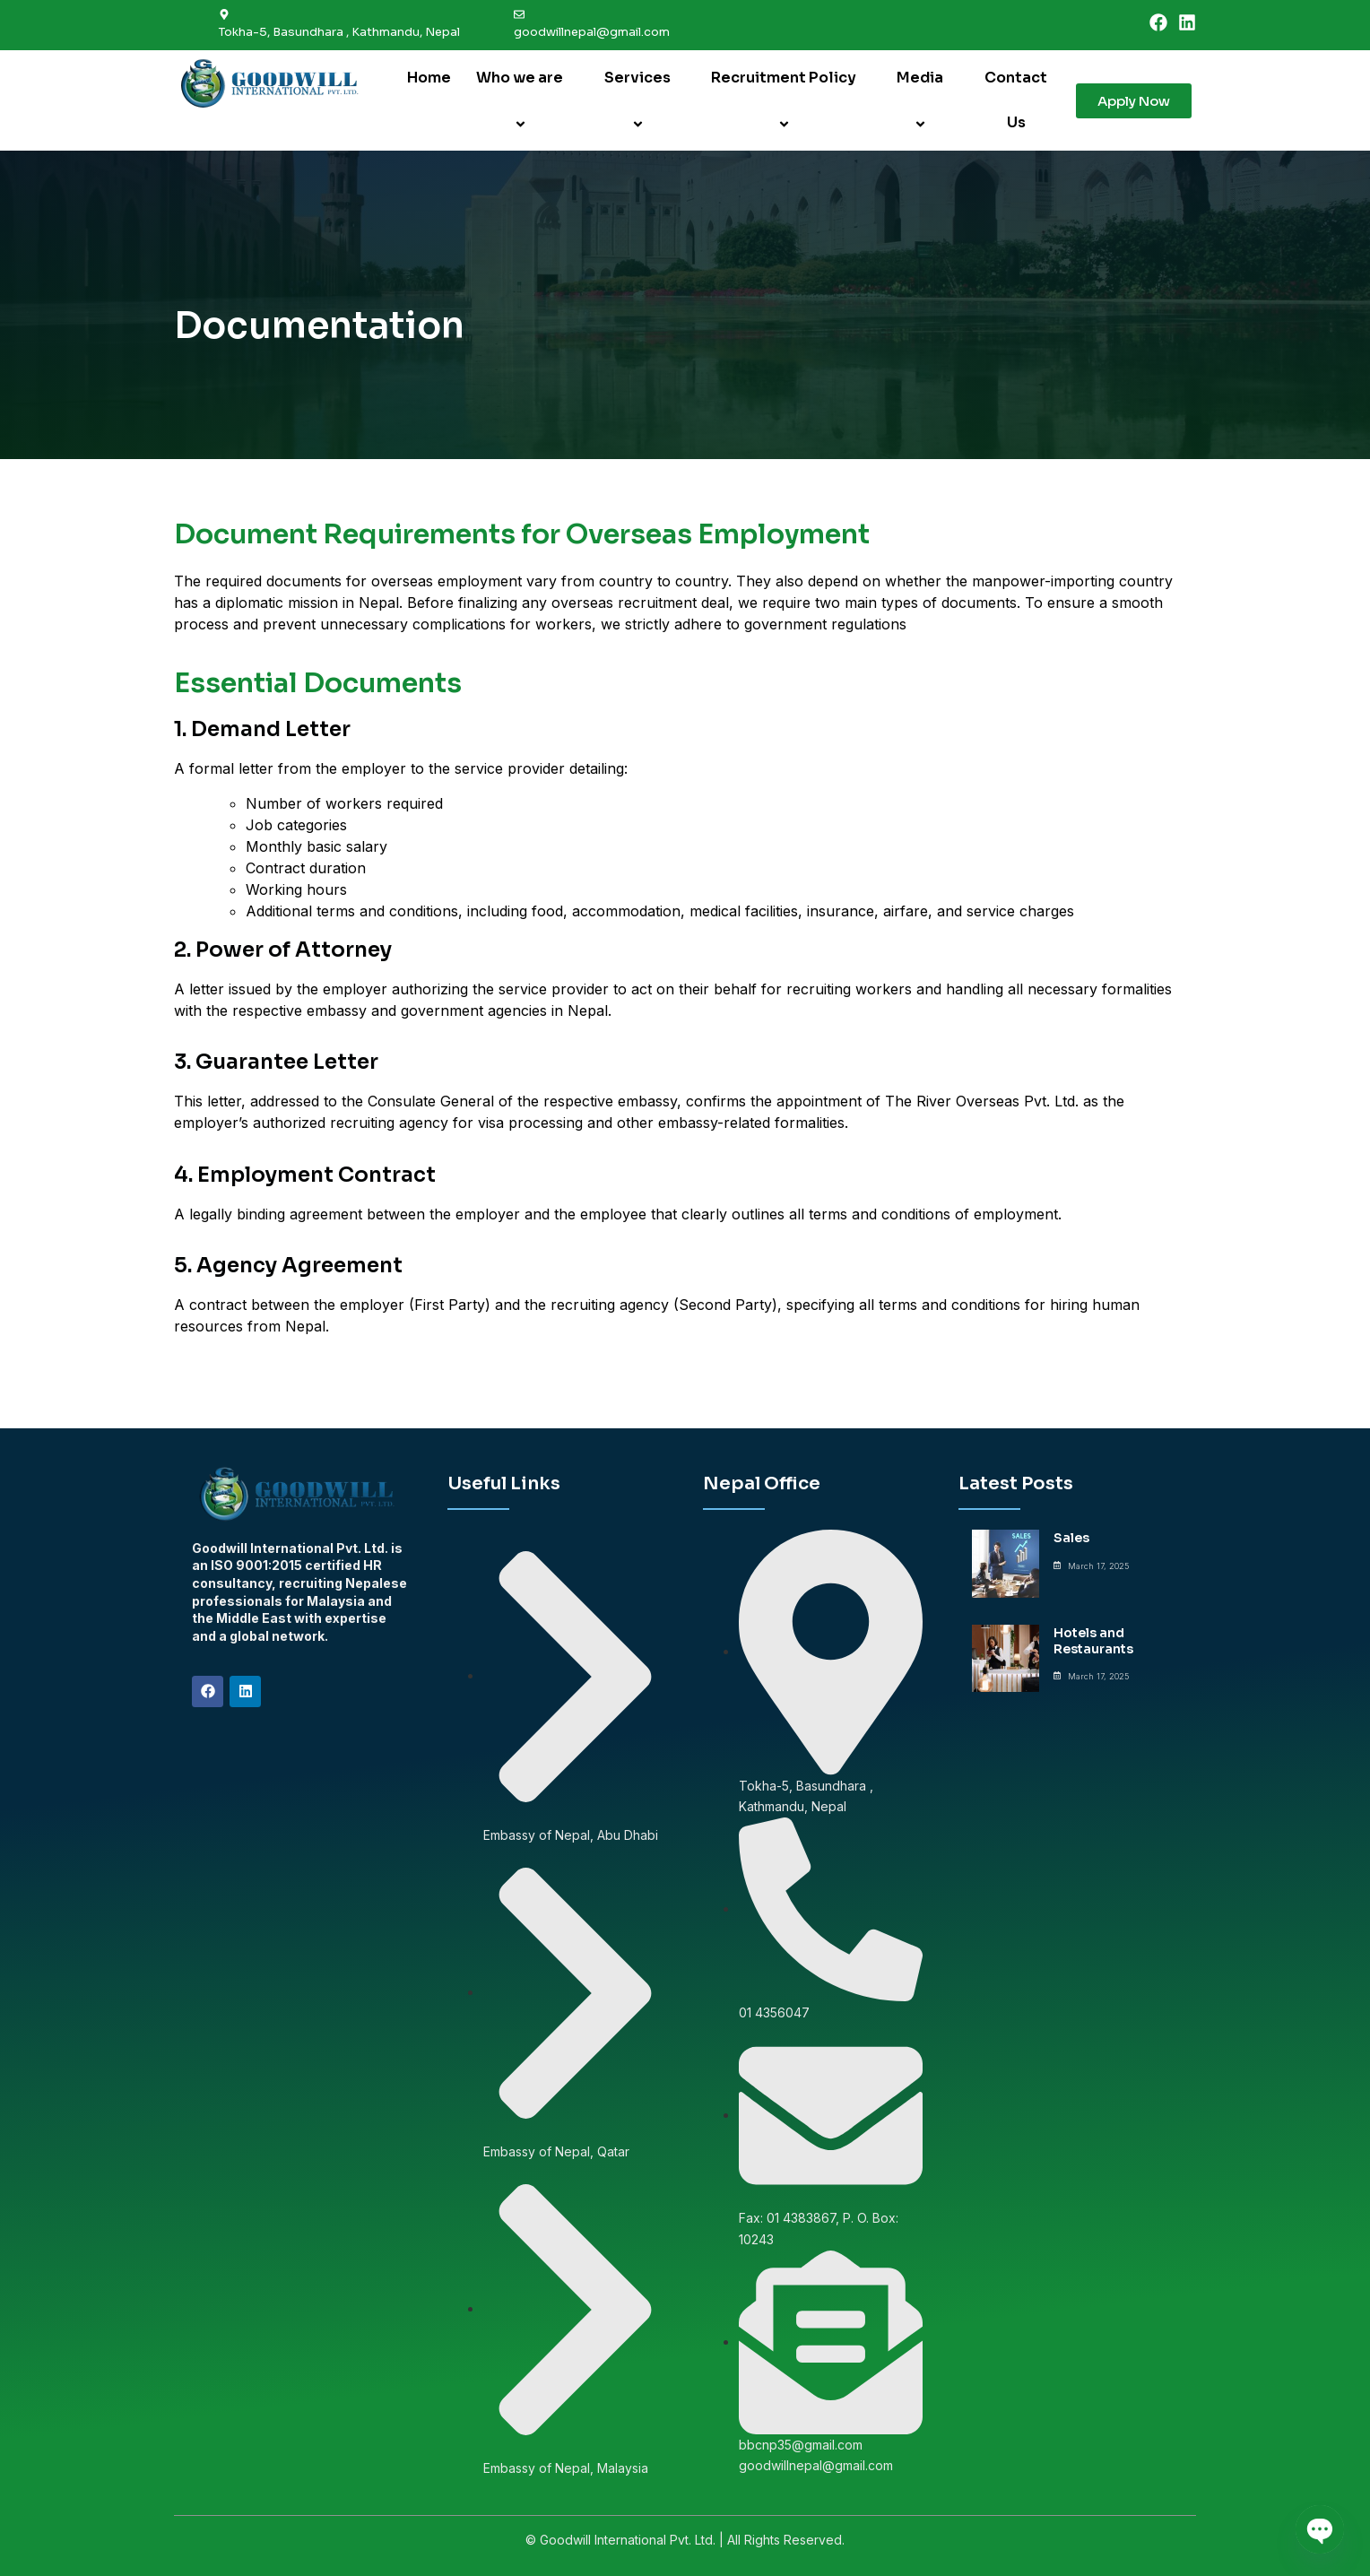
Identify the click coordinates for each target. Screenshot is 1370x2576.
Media (923, 100)
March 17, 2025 (1098, 1566)
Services (640, 100)
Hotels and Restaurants (1093, 1641)
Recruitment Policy (786, 100)
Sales (1071, 1538)
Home (429, 77)
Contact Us (1015, 100)
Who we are (522, 100)
